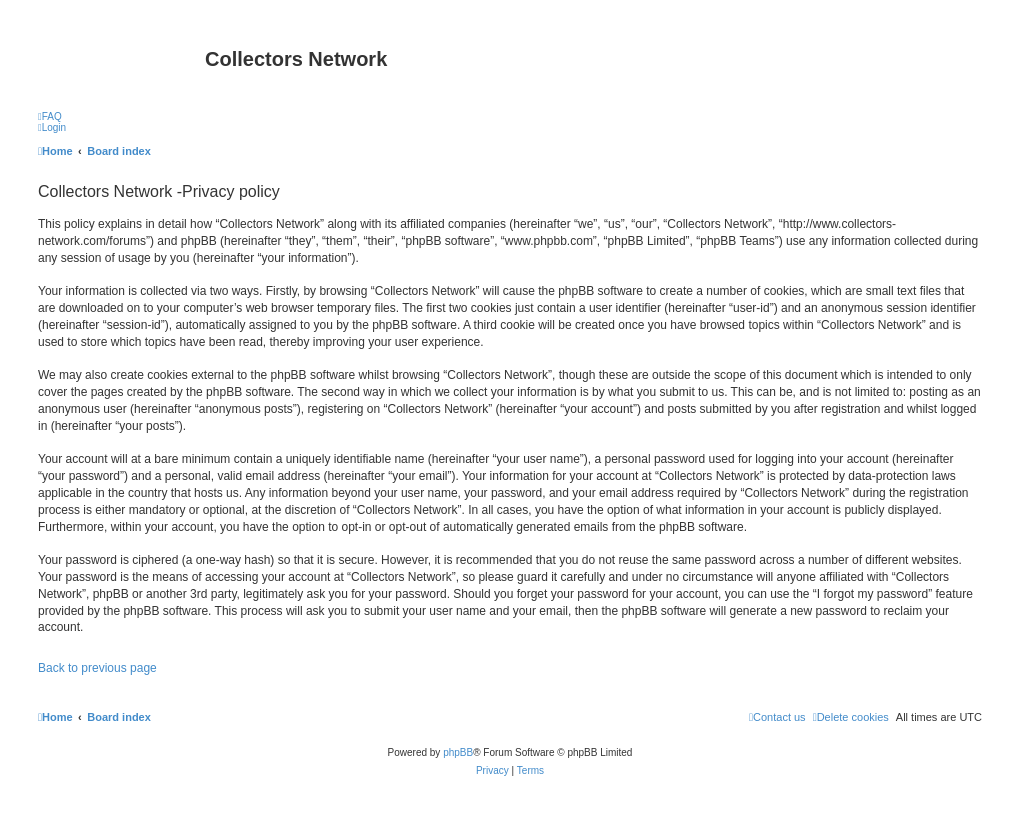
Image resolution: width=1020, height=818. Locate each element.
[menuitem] (50, 116)
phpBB (458, 752)
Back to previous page (97, 668)
